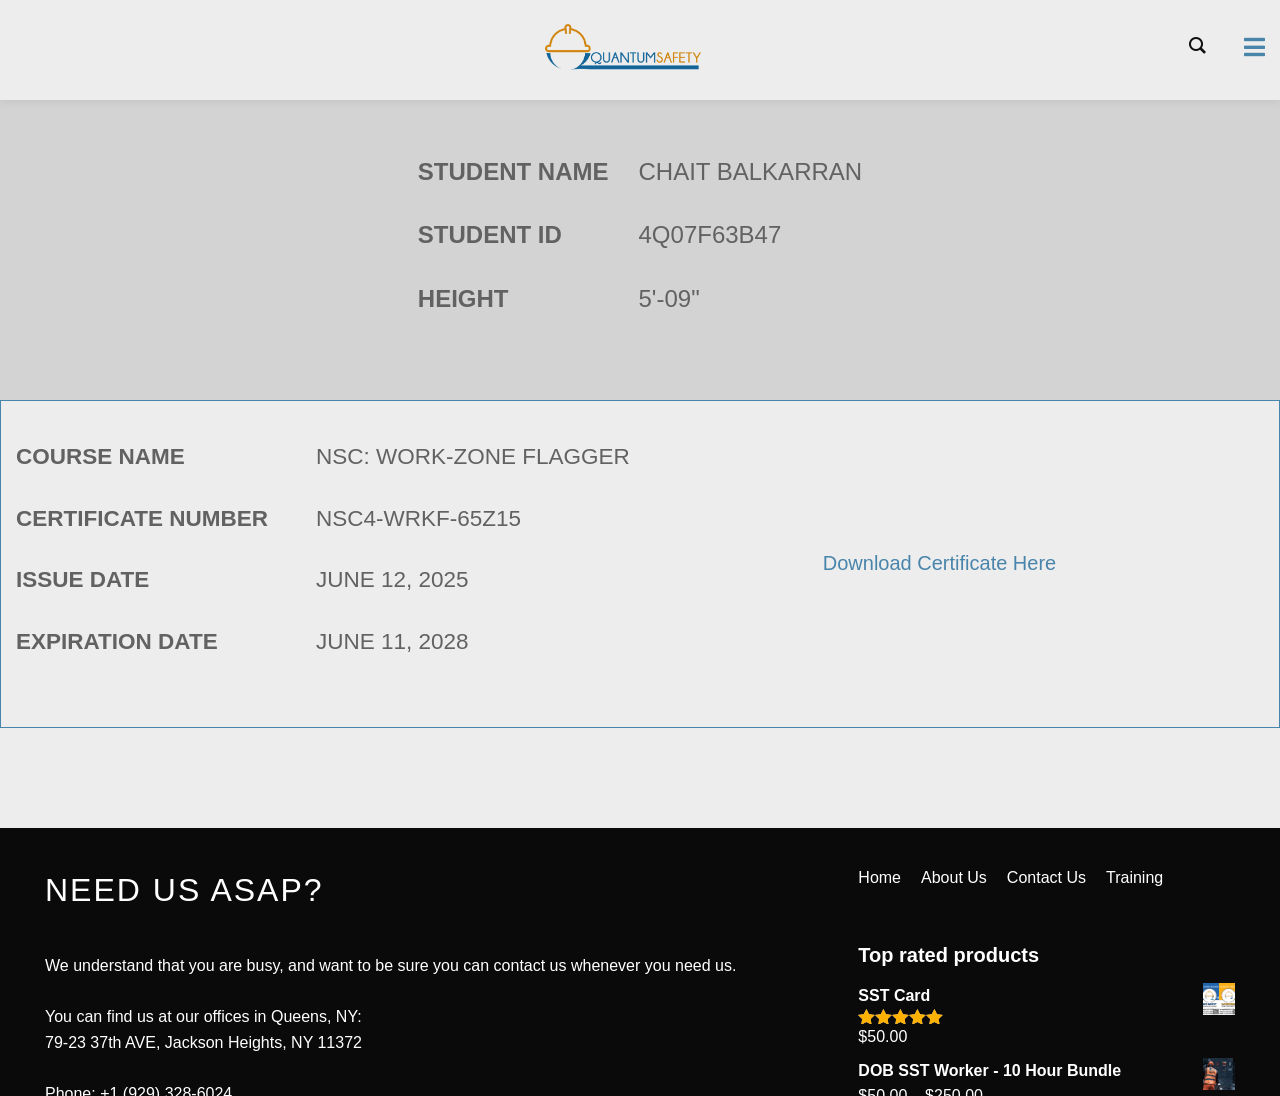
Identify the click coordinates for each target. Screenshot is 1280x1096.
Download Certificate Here (939, 563)
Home (879, 877)
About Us (954, 877)
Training (1134, 877)
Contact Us (1046, 877)
